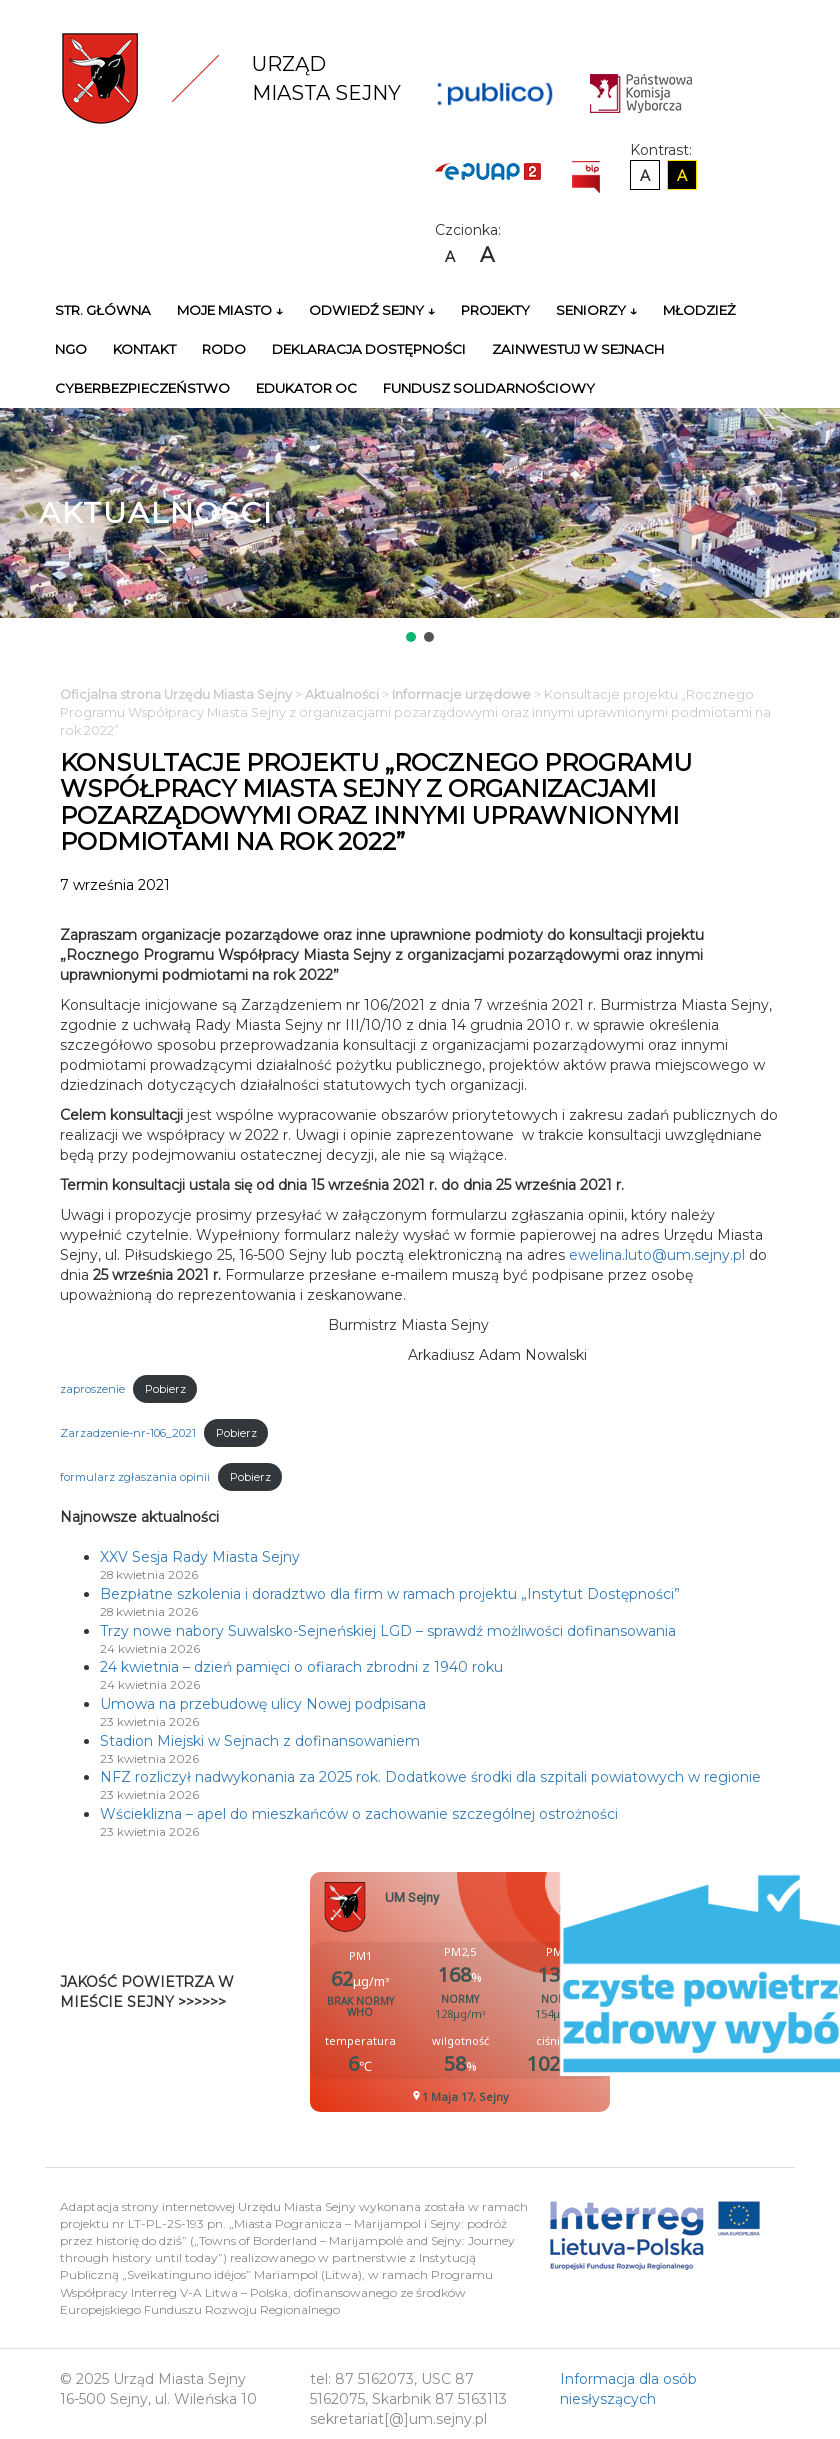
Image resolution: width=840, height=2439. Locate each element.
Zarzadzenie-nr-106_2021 (128, 1433)
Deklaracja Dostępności (369, 349)
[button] (411, 637)
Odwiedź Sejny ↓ (372, 310)
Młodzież (699, 310)
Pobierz (165, 1389)
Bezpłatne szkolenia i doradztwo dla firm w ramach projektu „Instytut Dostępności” (390, 1594)
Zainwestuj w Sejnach (578, 349)
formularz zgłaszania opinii (135, 1477)
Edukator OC (306, 388)
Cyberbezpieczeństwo (142, 388)
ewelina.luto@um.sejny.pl (657, 1255)
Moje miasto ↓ (230, 310)
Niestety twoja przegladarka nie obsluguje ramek (510, 1992)
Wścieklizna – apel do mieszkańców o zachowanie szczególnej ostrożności (359, 1814)
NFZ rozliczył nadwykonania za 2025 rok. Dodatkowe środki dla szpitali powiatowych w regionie (430, 1777)
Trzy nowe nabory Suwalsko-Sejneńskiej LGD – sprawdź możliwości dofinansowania (388, 1631)
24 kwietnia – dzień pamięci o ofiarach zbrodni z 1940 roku (301, 1667)
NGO (71, 349)
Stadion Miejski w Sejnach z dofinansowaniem (260, 1741)
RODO (224, 349)
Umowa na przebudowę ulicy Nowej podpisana (263, 1704)
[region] (420, 527)
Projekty (495, 310)
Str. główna (103, 310)
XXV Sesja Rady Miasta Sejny (200, 1557)
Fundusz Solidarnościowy (489, 388)
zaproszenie (92, 1389)
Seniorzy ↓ (596, 310)
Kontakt (144, 349)
